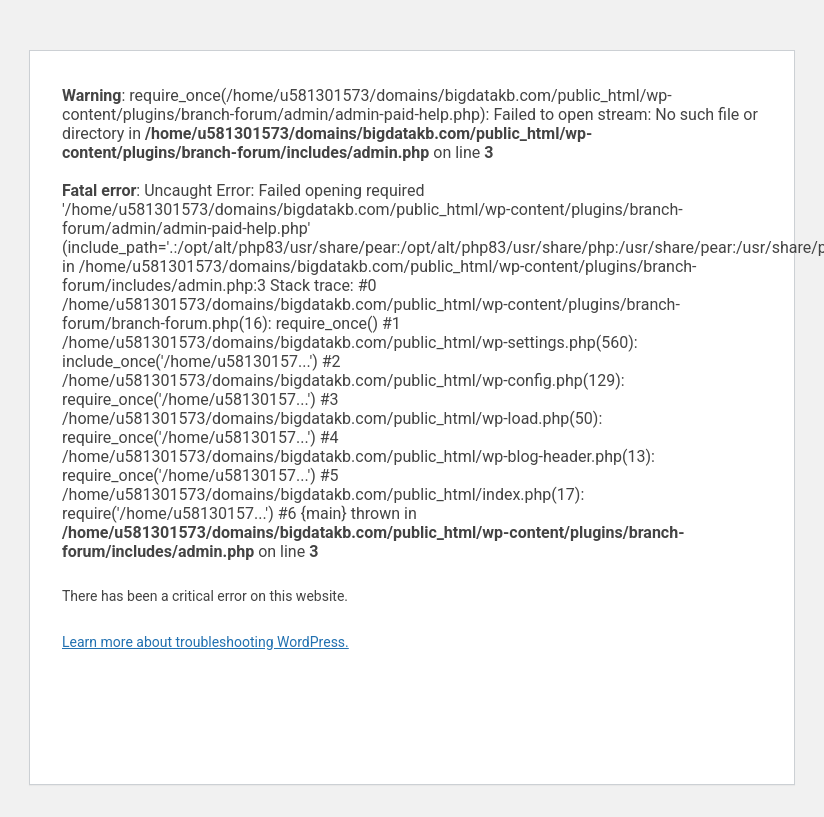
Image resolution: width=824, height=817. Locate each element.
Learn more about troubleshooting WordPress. (205, 642)
